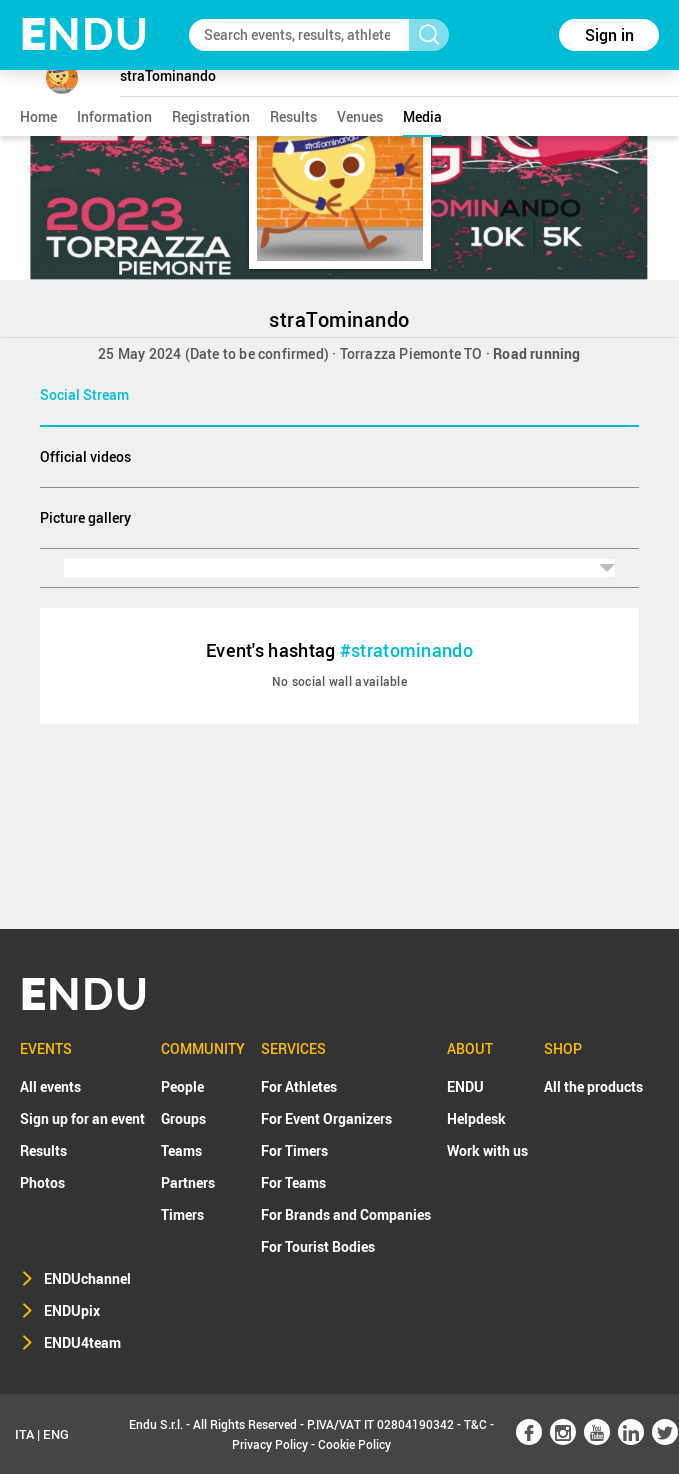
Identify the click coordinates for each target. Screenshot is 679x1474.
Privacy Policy (270, 1444)
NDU (84, 34)
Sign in (609, 35)
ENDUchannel (87, 1278)
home (38, 116)
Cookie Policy (354, 1444)
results (293, 116)
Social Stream (84, 394)
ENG (56, 1434)
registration (211, 116)
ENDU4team (82, 1342)
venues (360, 116)
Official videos (85, 456)
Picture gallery (85, 517)
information (114, 116)
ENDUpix (72, 1310)
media (422, 116)
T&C (475, 1424)
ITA (24, 1434)
